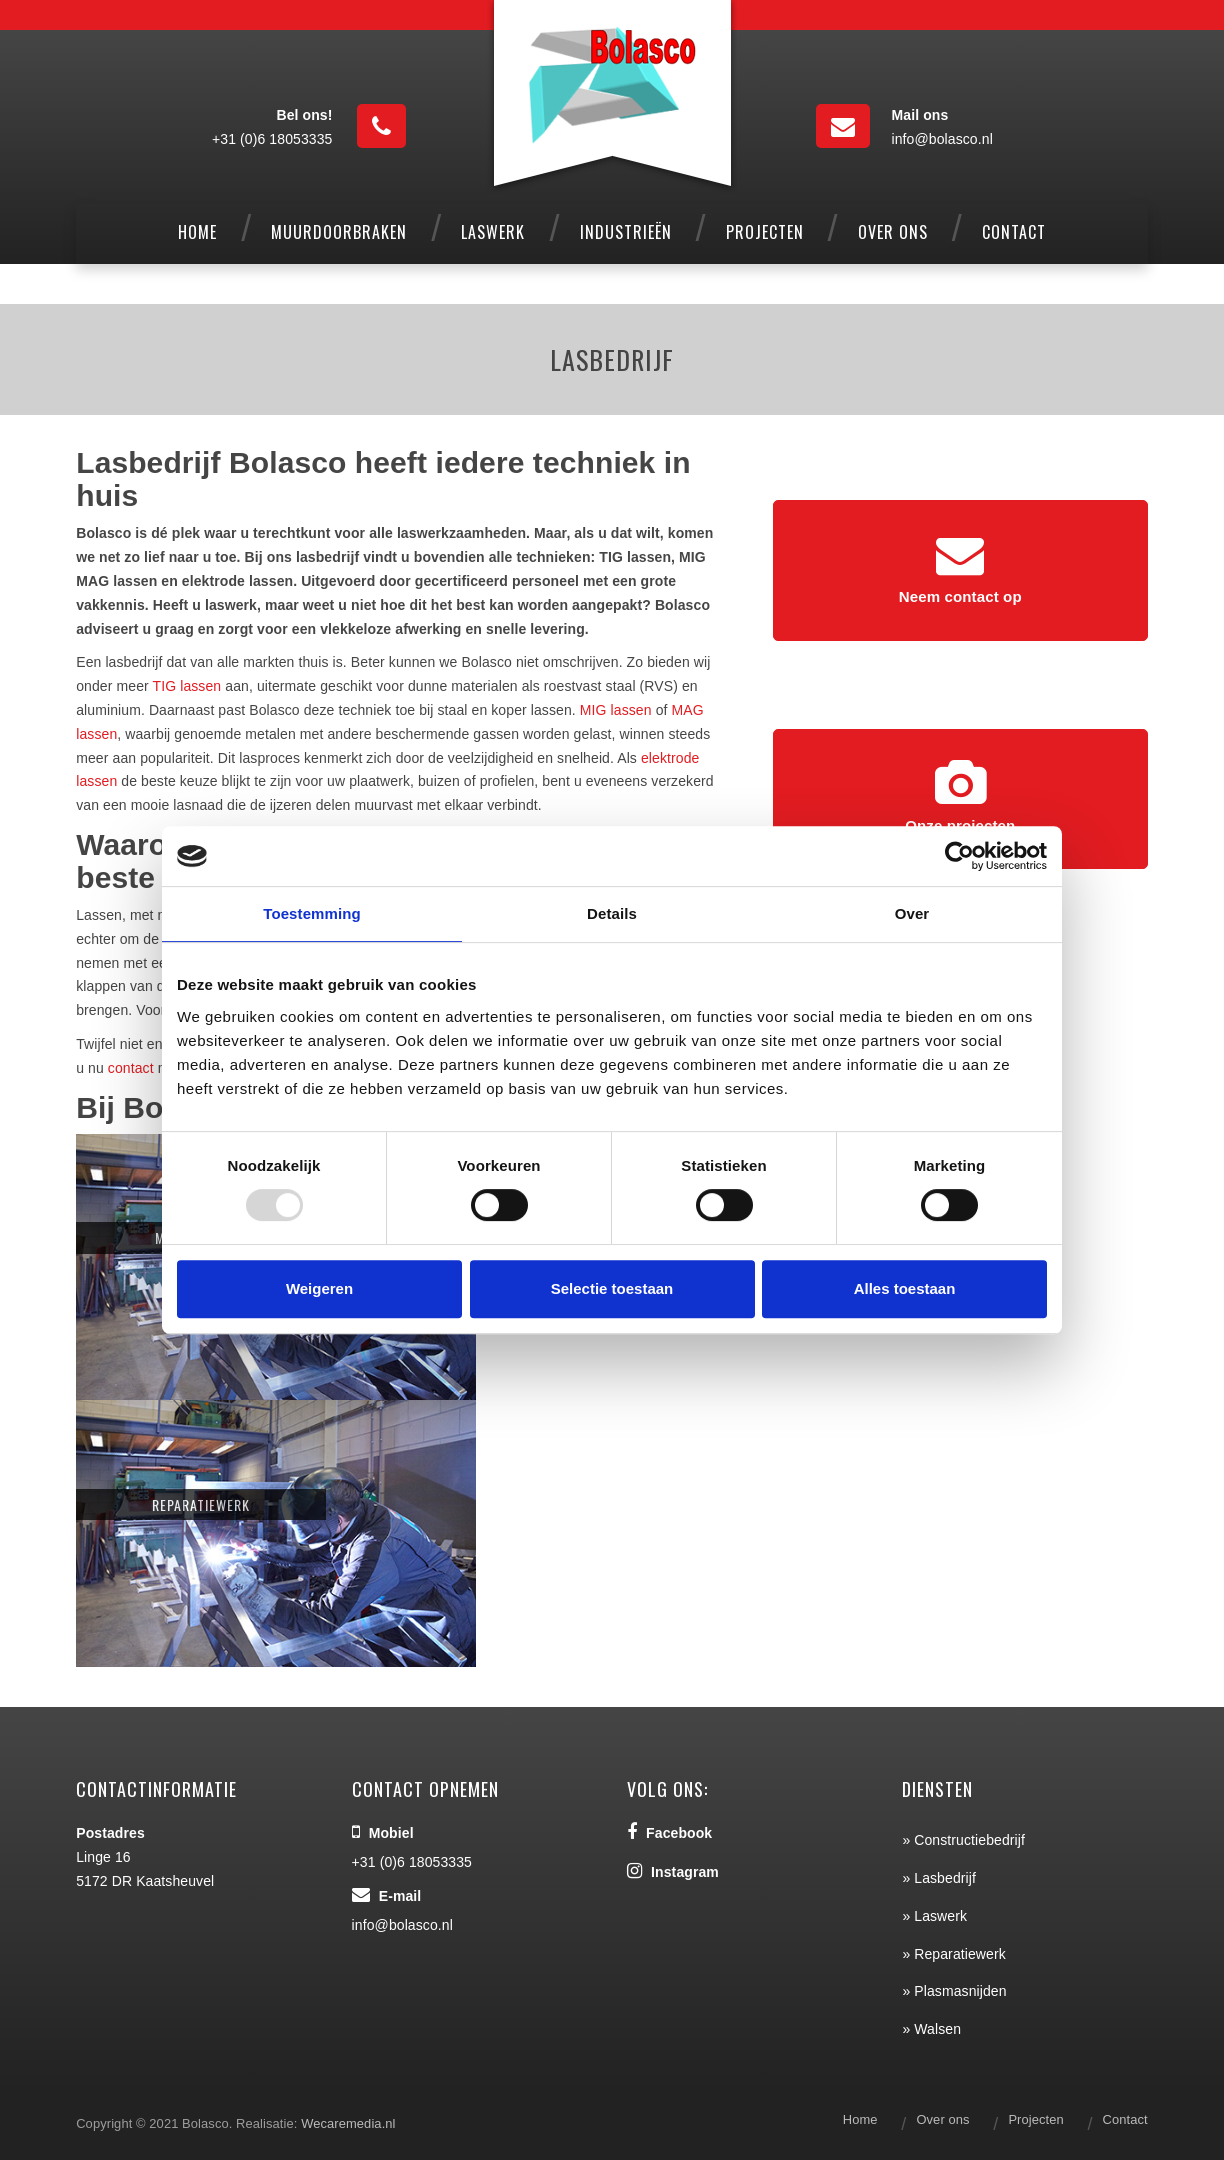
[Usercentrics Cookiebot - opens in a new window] (959, 856)
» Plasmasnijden (954, 1991)
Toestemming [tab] (312, 913)
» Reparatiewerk (953, 1954)
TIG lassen (187, 686)
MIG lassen (616, 710)
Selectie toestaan (612, 1288)
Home (860, 2119)
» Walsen (931, 2029)
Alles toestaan (905, 1288)
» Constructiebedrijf (963, 1840)
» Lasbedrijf (939, 1878)
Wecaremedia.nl (348, 2123)
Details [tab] (612, 913)
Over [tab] (912, 913)
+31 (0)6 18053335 (272, 139)
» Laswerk (934, 1916)
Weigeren (319, 1288)
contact (131, 1068)
